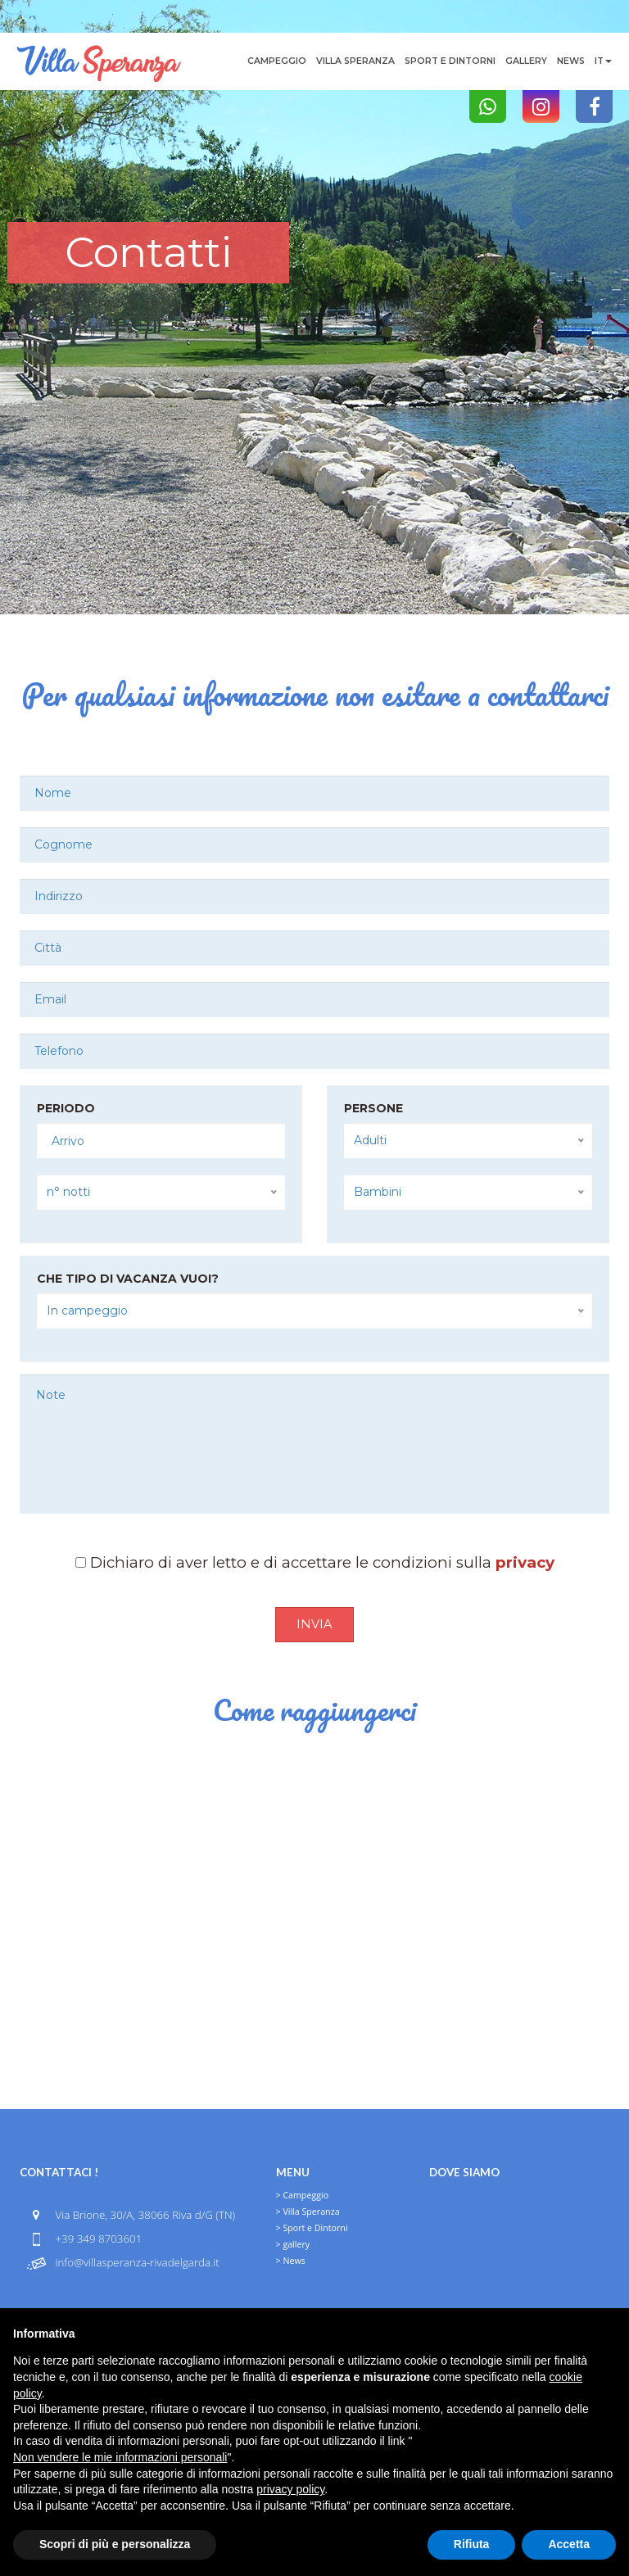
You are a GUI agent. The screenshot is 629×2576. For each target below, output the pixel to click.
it (603, 61)
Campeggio (276, 61)
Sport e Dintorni (450, 61)
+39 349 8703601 (98, 2238)
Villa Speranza (355, 61)
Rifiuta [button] (472, 2544)
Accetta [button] (569, 2544)
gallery (526, 61)
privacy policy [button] (290, 2489)
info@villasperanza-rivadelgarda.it (137, 2262)
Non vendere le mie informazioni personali (120, 2457)
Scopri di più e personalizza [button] (114, 2544)
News (571, 61)
